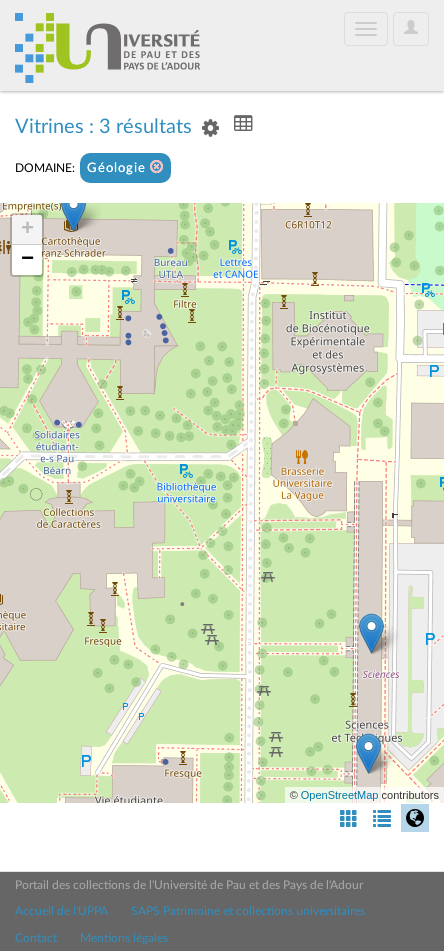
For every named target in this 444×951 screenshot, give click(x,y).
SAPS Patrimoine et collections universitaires (248, 911)
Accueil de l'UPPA (61, 911)
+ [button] (27, 230)
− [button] (27, 260)
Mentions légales (124, 938)
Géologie (125, 167)
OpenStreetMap (340, 795)
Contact (36, 938)
